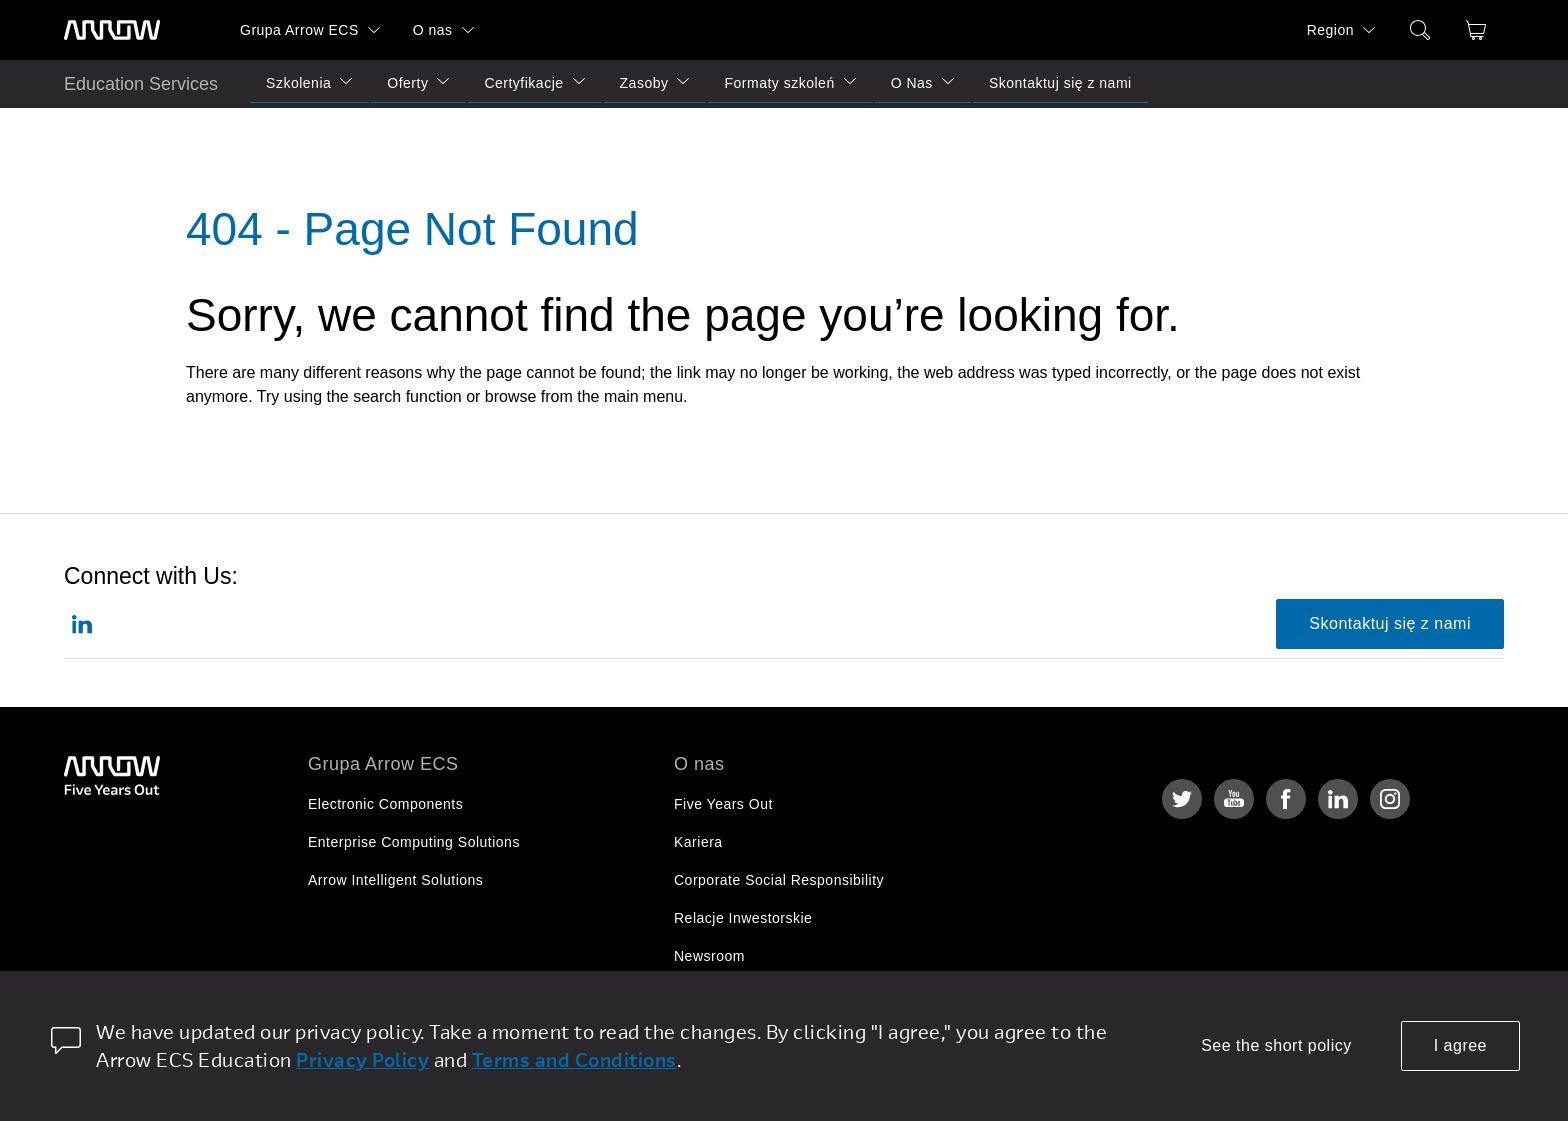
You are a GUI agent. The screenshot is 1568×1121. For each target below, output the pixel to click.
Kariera (698, 842)
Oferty (407, 83)
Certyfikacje (523, 83)
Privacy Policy (362, 1059)
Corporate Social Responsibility (779, 880)
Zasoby (644, 83)
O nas (433, 30)
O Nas (912, 83)
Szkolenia (298, 83)
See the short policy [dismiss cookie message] (1276, 1045)
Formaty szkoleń (779, 83)
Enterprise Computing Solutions (414, 842)
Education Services (141, 84)
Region (1330, 30)
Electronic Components (385, 804)
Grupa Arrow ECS (299, 30)
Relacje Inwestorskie (743, 918)
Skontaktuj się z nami (1060, 83)
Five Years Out (723, 804)
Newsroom (709, 956)
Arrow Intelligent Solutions (395, 880)
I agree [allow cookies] (1460, 1045)
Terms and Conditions (574, 1059)
